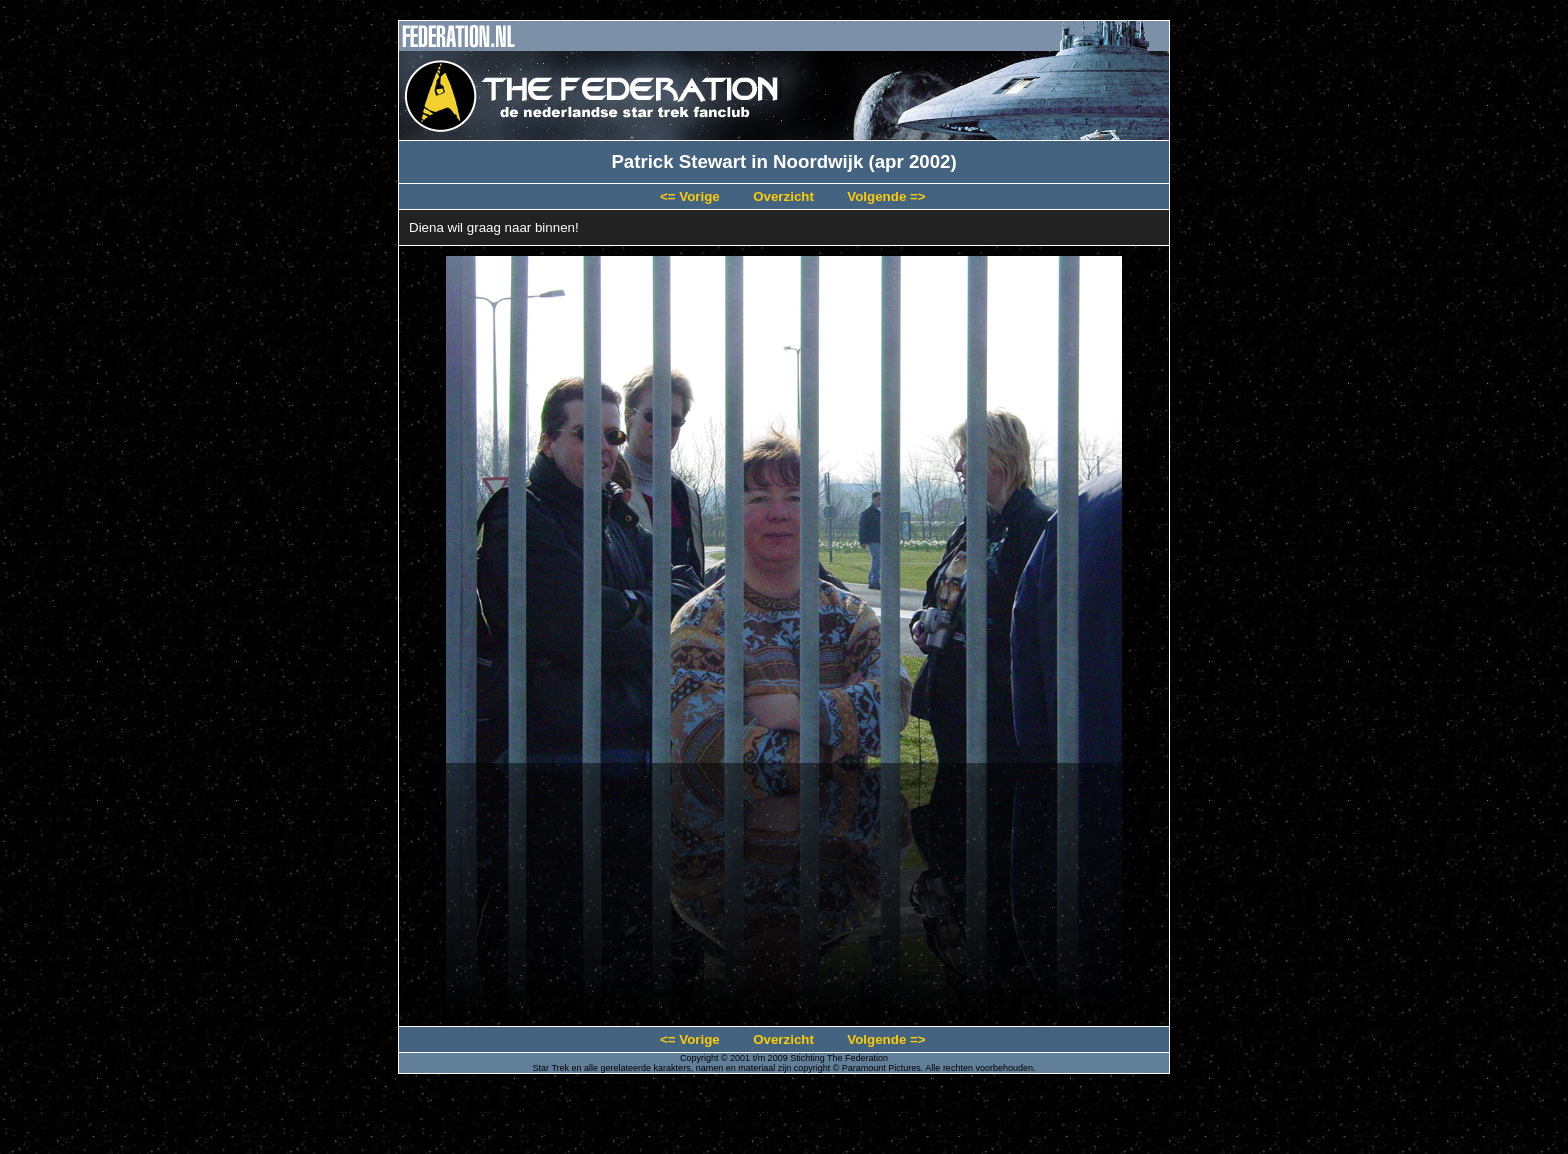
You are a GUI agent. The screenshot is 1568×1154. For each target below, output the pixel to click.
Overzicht (783, 196)
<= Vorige (690, 196)
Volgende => (886, 196)
